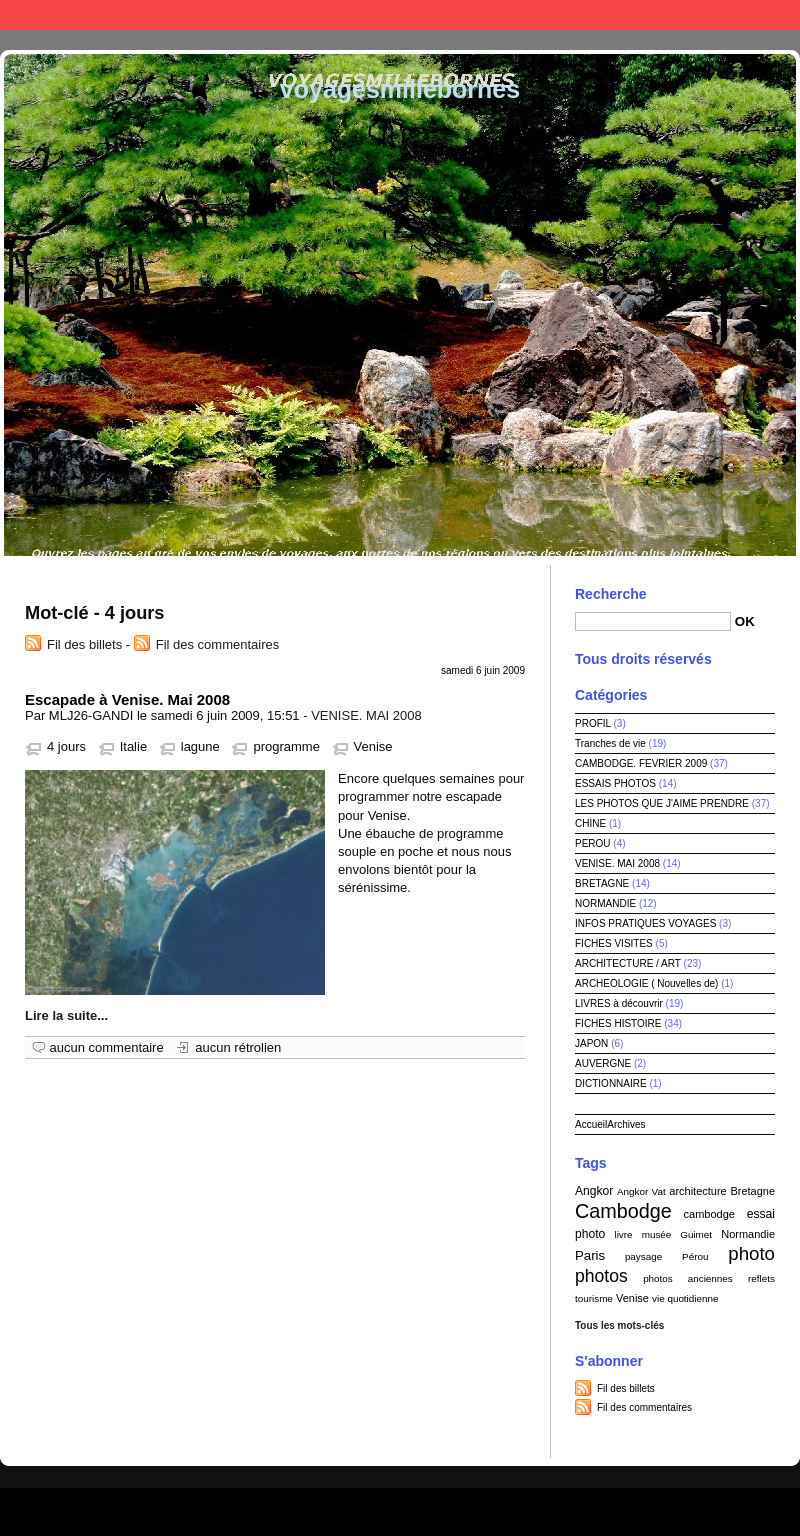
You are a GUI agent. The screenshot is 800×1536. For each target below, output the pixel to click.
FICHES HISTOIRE (618, 1023)
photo (751, 1253)
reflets (761, 1278)
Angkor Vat (641, 1191)
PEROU (593, 843)
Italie (133, 746)
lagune (200, 746)
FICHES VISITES (614, 943)
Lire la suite (61, 1015)
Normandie (748, 1234)
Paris (590, 1255)
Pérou (695, 1256)
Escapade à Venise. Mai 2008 (127, 699)
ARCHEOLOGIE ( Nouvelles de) (646, 983)
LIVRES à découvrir (619, 1003)
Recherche (611, 594)
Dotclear (446, 1506)
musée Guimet (677, 1234)
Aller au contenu (534, 14)
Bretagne (752, 1191)
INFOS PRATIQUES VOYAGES (645, 923)
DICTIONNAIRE (611, 1083)
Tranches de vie (610, 743)
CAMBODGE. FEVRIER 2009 (641, 763)
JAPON (591, 1043)
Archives (626, 1124)
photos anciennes (688, 1278)
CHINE (590, 823)
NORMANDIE (605, 903)
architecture (697, 1191)
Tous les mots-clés (619, 1325)
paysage (643, 1256)
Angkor (594, 1191)
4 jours (66, 746)
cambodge (709, 1214)
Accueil (591, 1124)
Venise (373, 746)
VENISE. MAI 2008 (366, 715)
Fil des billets (84, 644)
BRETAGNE (602, 883)
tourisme (594, 1298)
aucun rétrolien (238, 1047)
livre (623, 1234)
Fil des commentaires (218, 644)
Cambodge (623, 1211)
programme (286, 746)
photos (601, 1276)
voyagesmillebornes (400, 89)
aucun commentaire (107, 1047)
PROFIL (593, 723)
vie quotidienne (685, 1298)
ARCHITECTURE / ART (628, 963)
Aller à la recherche (737, 14)
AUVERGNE (603, 1063)
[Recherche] (653, 621)
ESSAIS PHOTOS (615, 783)
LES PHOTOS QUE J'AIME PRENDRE (662, 803)
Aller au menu (631, 14)
